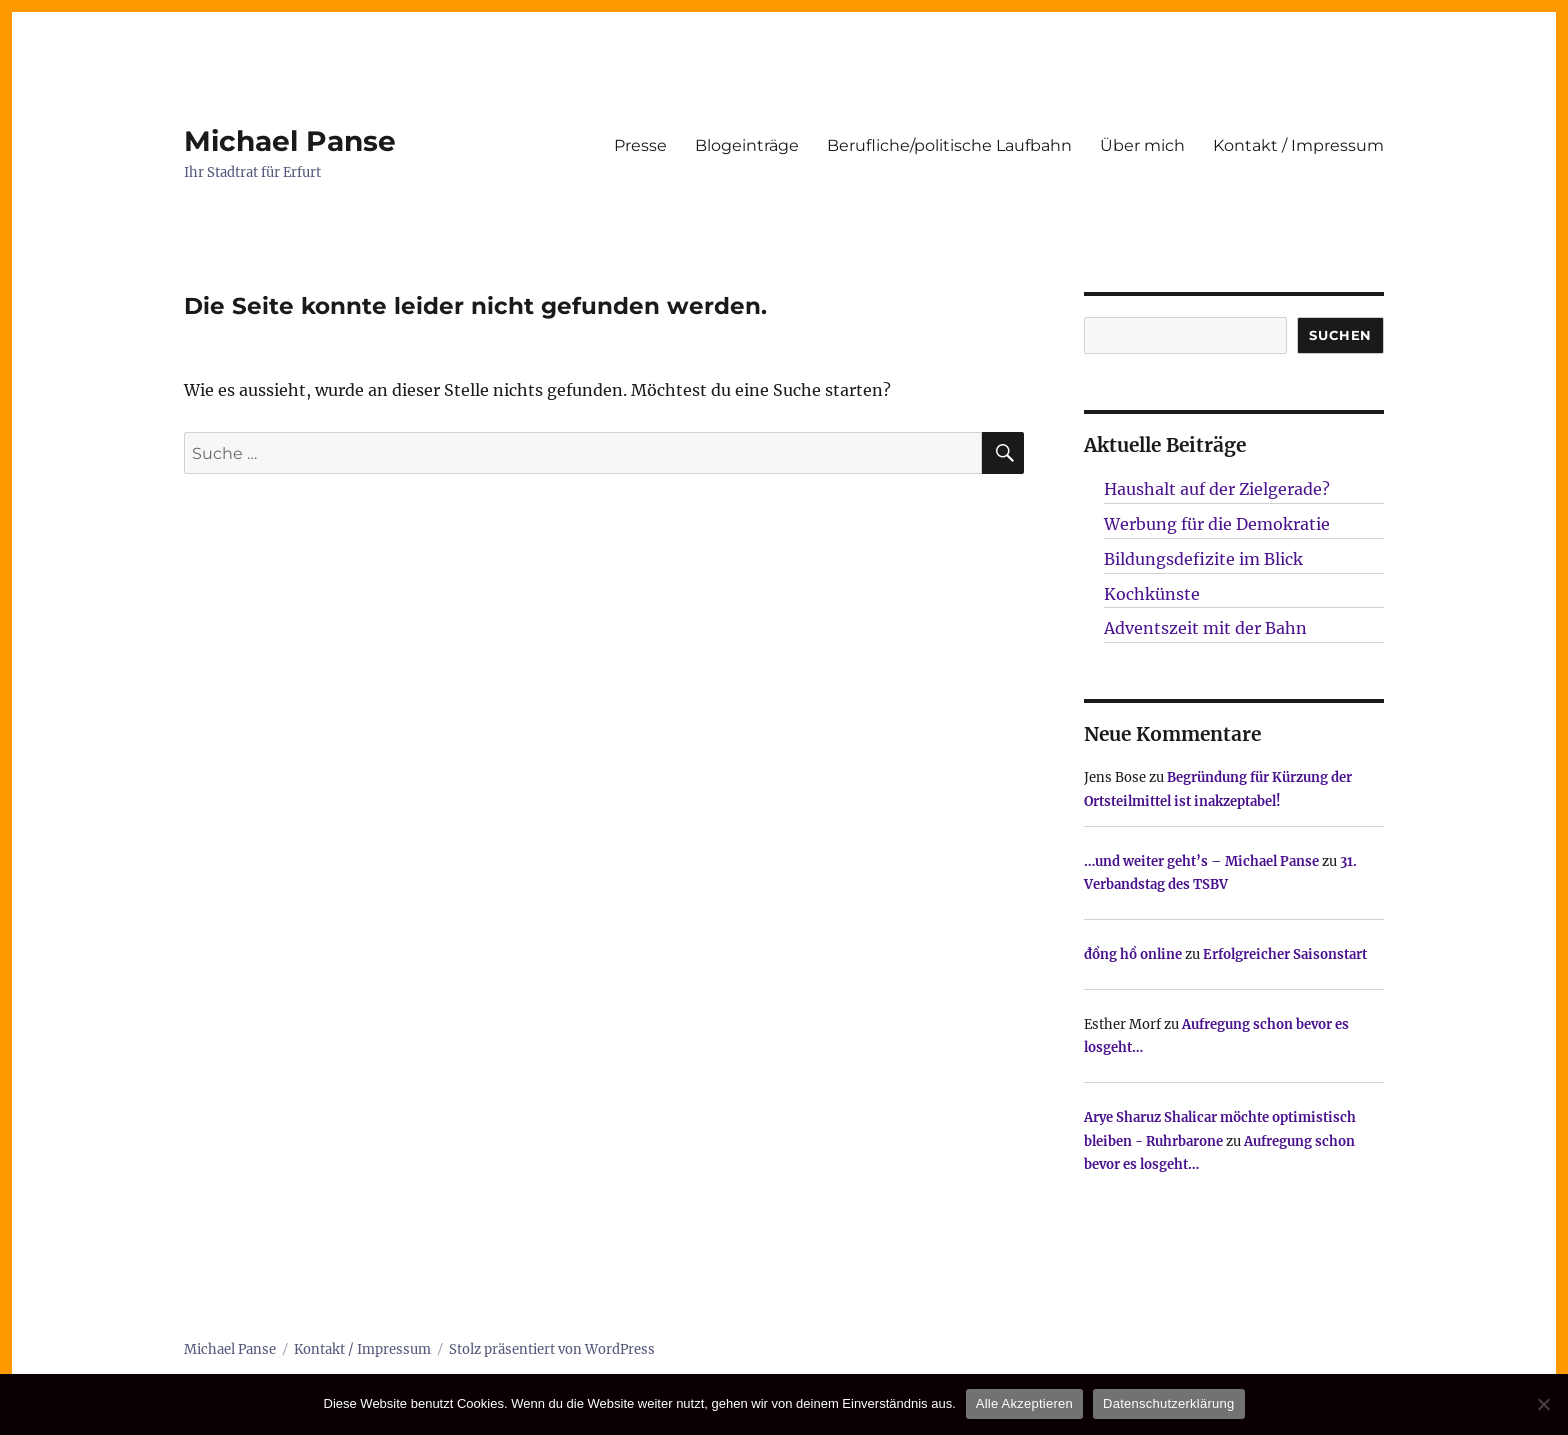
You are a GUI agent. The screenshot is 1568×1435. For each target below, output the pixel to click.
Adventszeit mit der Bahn (1205, 628)
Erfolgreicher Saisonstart (1285, 954)
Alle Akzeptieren (1024, 1403)
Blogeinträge (747, 145)
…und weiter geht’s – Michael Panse (1201, 861)
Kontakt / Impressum (1298, 145)
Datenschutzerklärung (1168, 1403)
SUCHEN (1340, 335)
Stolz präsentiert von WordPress (552, 1349)
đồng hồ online (1133, 954)
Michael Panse (290, 141)
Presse (640, 145)
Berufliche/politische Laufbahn (949, 145)
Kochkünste (1152, 594)
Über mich (1142, 145)
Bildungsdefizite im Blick (1203, 559)
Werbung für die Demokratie (1217, 524)
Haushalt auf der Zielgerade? (1217, 489)
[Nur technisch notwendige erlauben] (1543, 1404)
